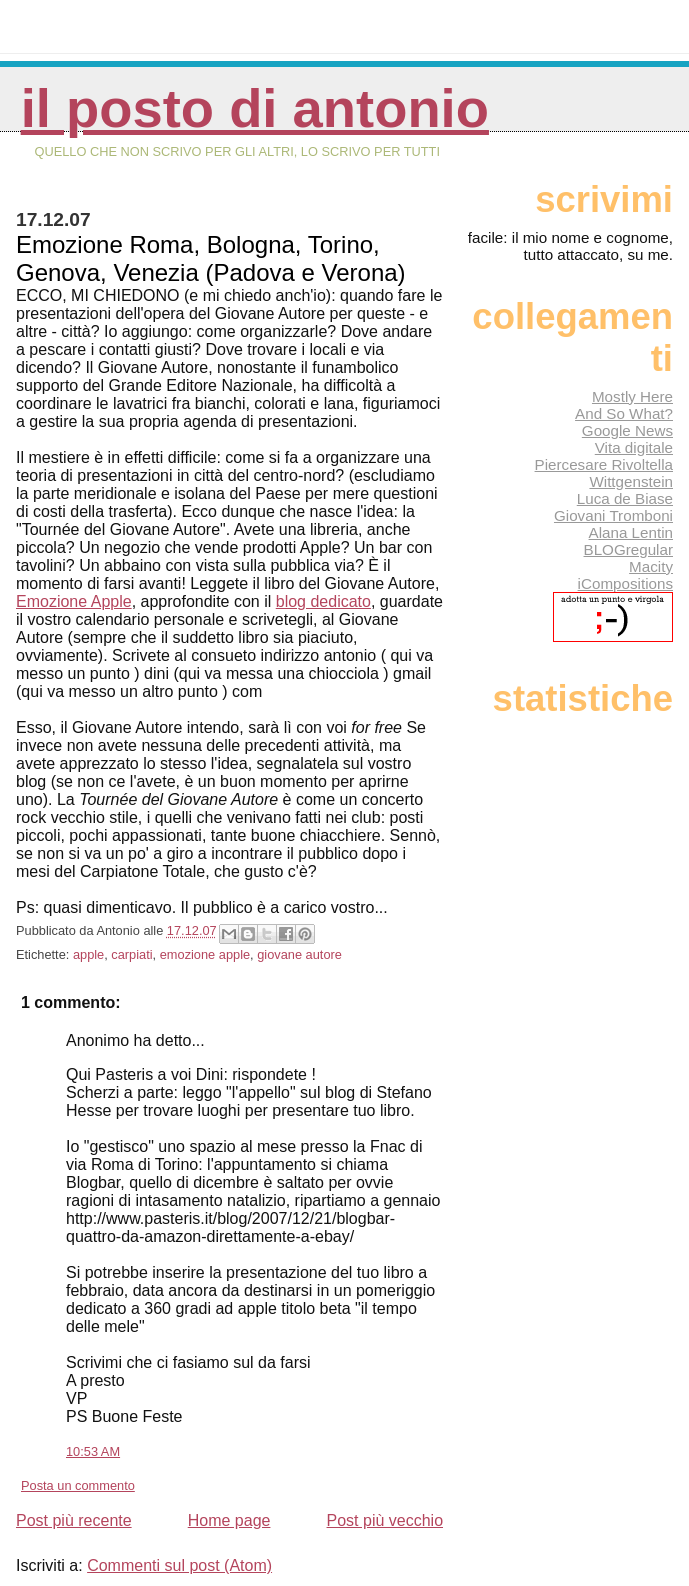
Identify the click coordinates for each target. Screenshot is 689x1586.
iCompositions (625, 583)
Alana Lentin (631, 532)
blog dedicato (323, 601)
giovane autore (299, 954)
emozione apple (205, 954)
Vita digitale (634, 447)
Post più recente (74, 1520)
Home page (229, 1520)
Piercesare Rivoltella (604, 464)
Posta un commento (78, 1485)
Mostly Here (632, 396)
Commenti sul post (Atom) (179, 1565)
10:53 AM (93, 1451)
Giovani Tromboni (613, 515)
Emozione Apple (74, 601)
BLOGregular (628, 549)
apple (88, 954)
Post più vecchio (385, 1520)
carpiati (131, 954)
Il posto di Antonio (255, 108)
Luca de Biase (625, 498)
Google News (627, 430)
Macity (651, 566)
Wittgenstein (631, 481)
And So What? (624, 413)
